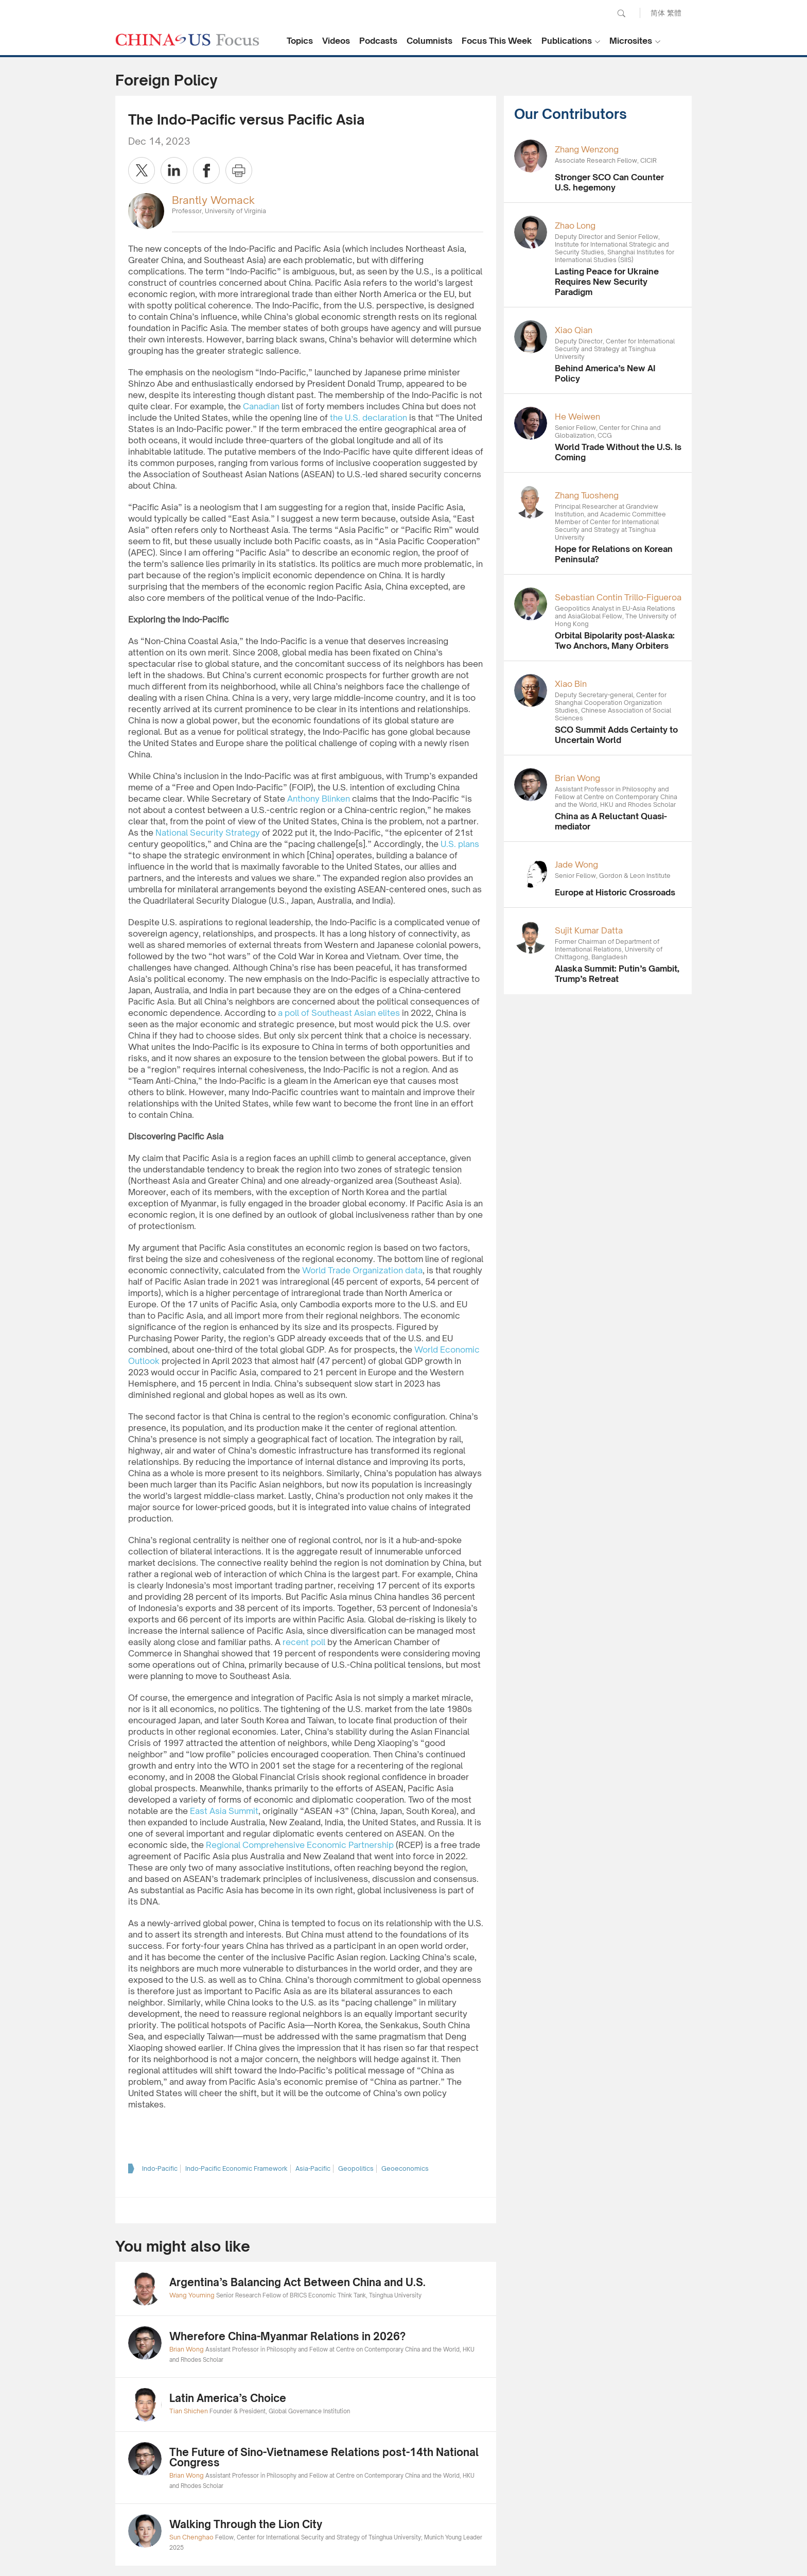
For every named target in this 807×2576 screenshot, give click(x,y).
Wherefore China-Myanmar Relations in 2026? (287, 2336)
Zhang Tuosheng (587, 495)
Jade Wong (576, 864)
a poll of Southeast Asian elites (339, 1013)
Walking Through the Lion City (245, 2524)
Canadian (261, 406)
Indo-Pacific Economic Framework (236, 2168)
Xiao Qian (573, 330)
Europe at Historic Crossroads (615, 892)
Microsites (630, 41)
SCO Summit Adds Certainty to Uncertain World (616, 734)
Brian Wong (577, 778)
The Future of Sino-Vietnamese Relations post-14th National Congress (324, 2457)
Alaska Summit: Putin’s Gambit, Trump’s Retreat (617, 973)
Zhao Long (575, 225)
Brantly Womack (213, 200)
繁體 (674, 12)
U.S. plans (460, 844)
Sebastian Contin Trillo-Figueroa (618, 597)
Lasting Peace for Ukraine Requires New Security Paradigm (607, 281)
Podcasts (378, 41)
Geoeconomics (405, 2168)
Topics (300, 41)
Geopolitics (356, 2168)
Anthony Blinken (318, 798)
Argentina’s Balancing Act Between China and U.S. (297, 2282)
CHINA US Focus (187, 39)
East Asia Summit (224, 1811)
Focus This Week (497, 41)
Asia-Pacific (312, 2168)
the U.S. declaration (368, 417)
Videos (336, 41)
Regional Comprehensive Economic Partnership (300, 1845)
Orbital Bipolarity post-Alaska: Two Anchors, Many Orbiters (615, 640)
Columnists (429, 41)
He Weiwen (577, 416)
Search (621, 13)
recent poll (304, 1642)
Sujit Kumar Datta (589, 930)
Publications (566, 41)
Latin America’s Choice (227, 2398)
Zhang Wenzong (587, 149)
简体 (658, 12)
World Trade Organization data (362, 1270)
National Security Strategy (207, 832)
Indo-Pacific (160, 2168)
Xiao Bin (571, 684)
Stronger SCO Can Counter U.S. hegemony (609, 182)
